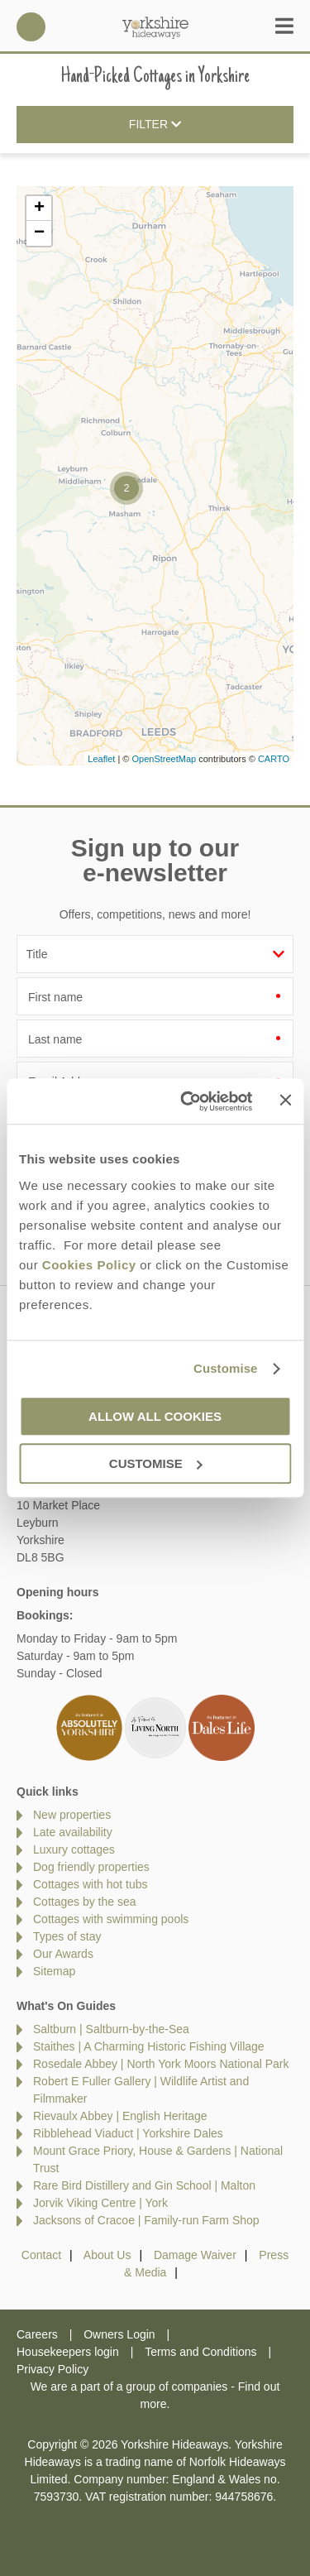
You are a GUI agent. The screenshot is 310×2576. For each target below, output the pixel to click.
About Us (107, 2255)
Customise (225, 1368)
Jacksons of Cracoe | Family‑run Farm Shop (146, 2220)
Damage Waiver (195, 2255)
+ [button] (39, 208)
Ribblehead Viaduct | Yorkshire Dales (128, 2133)
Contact (41, 2255)
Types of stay (67, 1936)
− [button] (39, 233)
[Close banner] (285, 1100)
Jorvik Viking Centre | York (100, 2202)
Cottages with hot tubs (90, 1884)
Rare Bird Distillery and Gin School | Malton (144, 2185)
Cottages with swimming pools (110, 1919)
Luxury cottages (74, 1849)
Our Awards (63, 1953)
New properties (72, 1814)
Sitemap (54, 1971)
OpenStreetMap (163, 759)
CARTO (273, 759)
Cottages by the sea (84, 1901)
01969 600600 (31, 26)
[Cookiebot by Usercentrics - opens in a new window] (187, 1101)
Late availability (72, 1832)
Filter (155, 125)
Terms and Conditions (200, 2351)
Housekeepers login (68, 2351)
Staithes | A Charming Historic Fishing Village (149, 2046)
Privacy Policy (52, 2369)
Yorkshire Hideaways (155, 27)
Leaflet (101, 759)
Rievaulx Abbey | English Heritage (120, 2116)
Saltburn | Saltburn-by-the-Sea (111, 2029)
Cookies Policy (89, 1265)
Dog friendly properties (91, 1866)
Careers (37, 2334)
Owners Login (119, 2334)
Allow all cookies (155, 1416)
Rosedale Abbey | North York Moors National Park (161, 2063)
